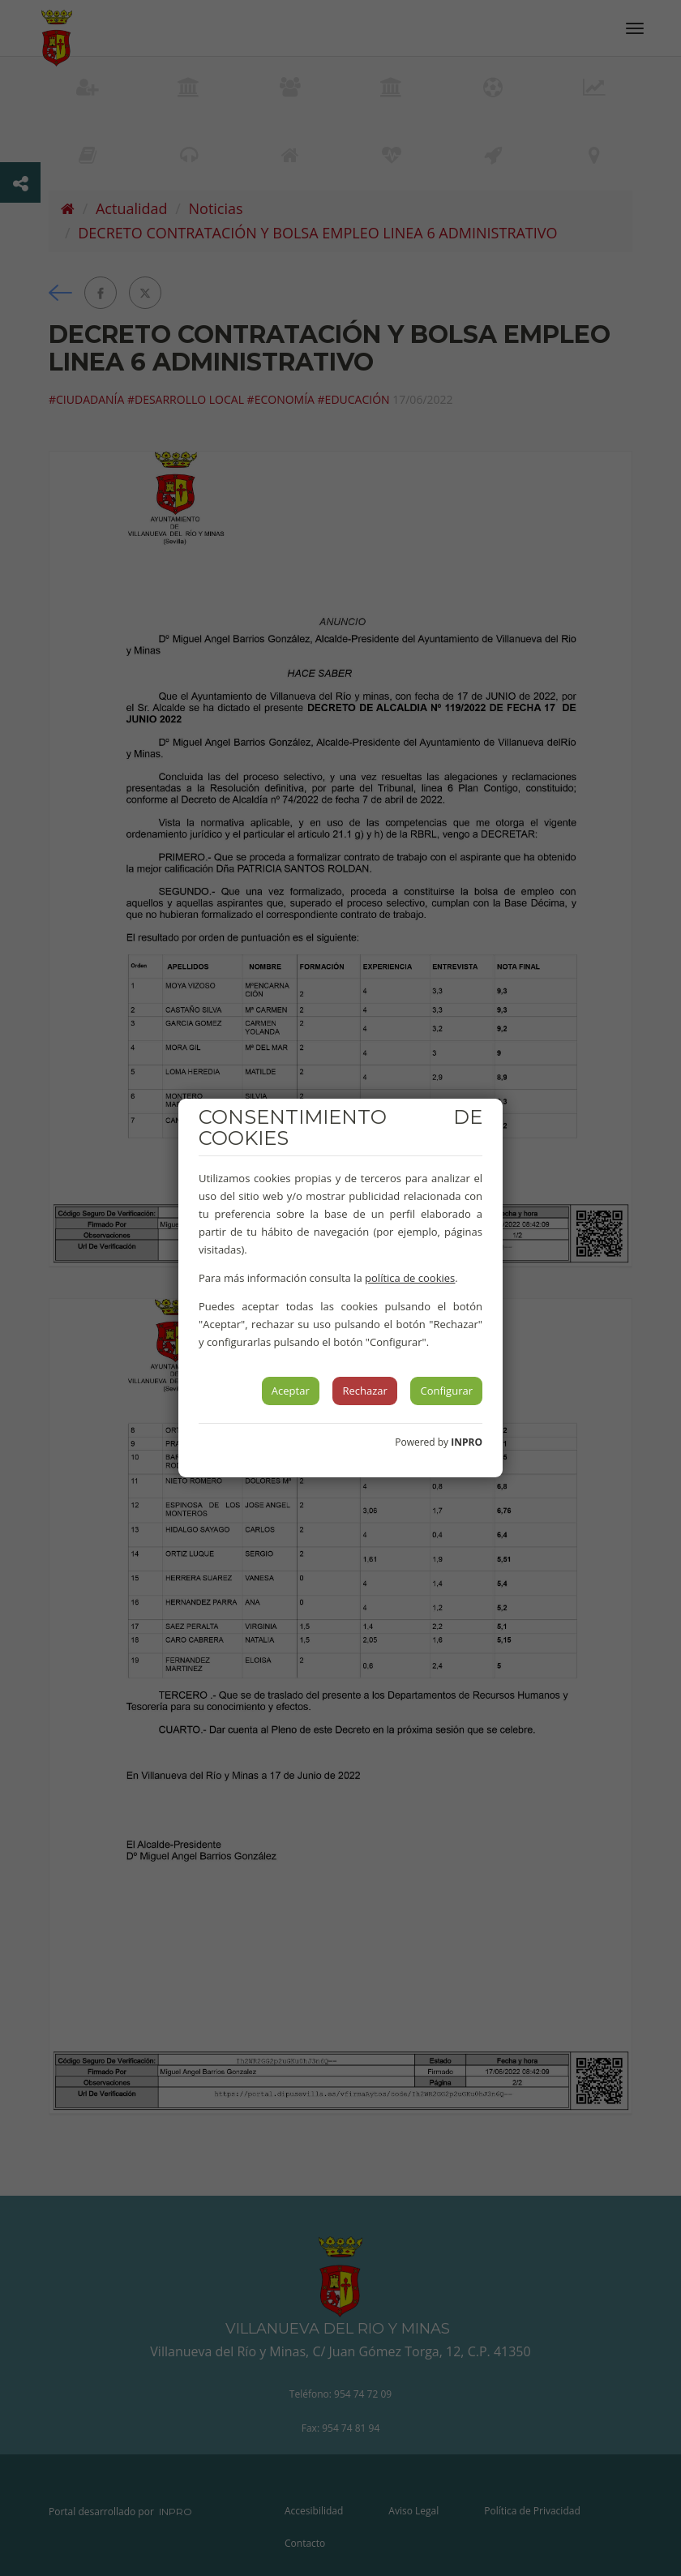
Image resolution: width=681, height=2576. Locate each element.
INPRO (466, 1442)
